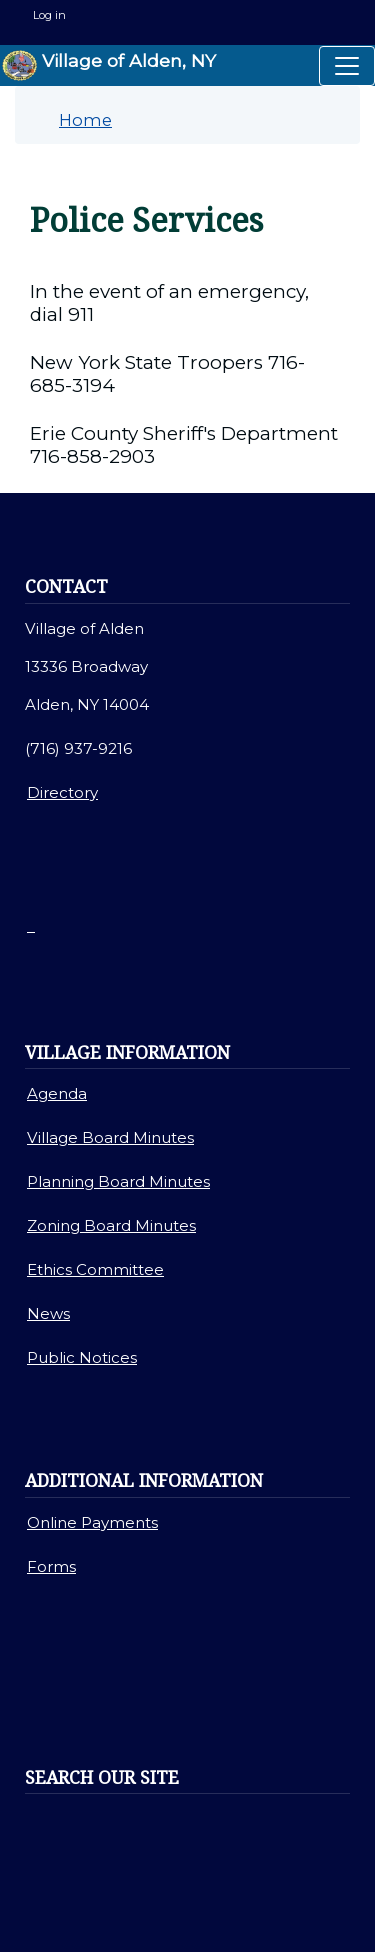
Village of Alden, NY (109, 65)
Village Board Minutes (110, 1137)
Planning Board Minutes (118, 1181)
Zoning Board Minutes (111, 1225)
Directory (62, 792)
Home (85, 120)
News (48, 1313)
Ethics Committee (95, 1269)
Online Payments (92, 1522)
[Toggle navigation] (347, 66)
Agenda (57, 1093)
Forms (51, 1566)
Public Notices (82, 1357)
